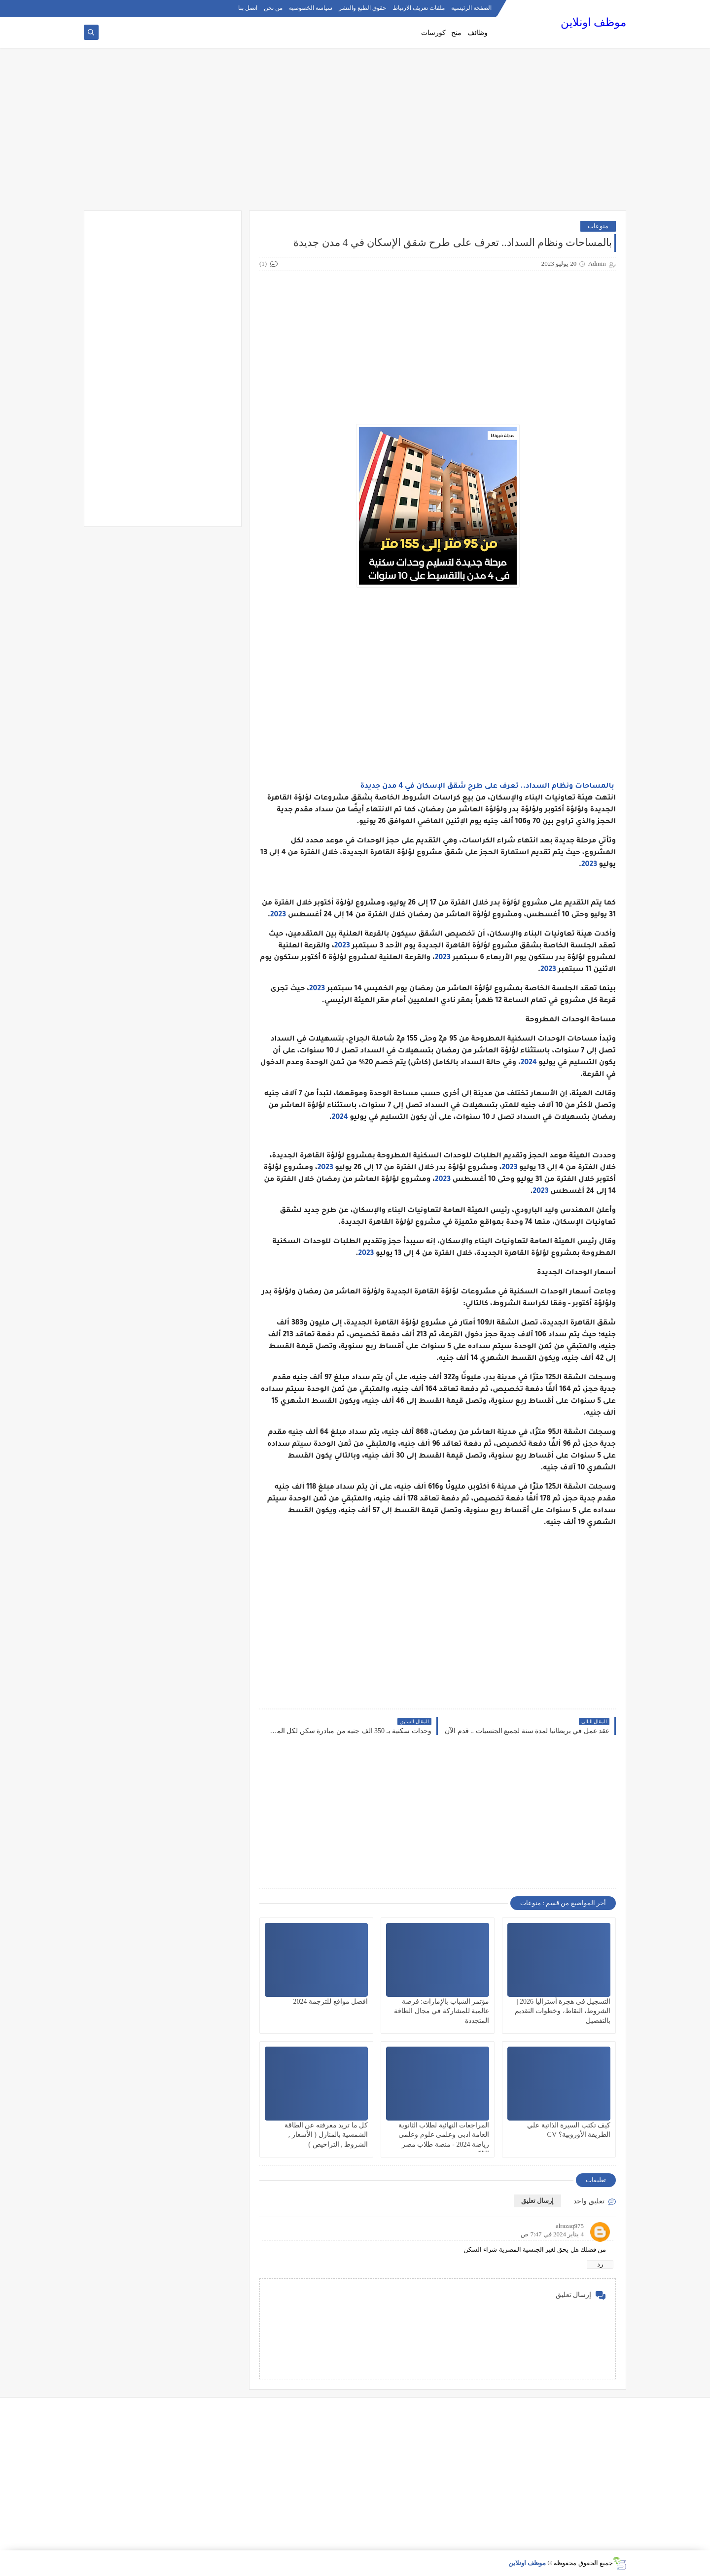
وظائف (477, 32)
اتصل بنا (247, 7)
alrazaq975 (570, 2225)
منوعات (598, 226)
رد (600, 2264)
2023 (589, 865)
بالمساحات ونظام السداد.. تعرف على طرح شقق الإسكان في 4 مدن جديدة (487, 787)
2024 (529, 1063)
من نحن (273, 7)
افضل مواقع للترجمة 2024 (330, 2001)
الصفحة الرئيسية (471, 7)
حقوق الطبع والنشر (362, 7)
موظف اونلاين (593, 22)
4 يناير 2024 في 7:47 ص (552, 2234)
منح (456, 32)
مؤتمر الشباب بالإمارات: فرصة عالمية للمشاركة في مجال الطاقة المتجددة (441, 2011)
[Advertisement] (355, 134)
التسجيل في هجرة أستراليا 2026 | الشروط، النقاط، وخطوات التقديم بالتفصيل (563, 2011)
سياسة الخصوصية (310, 7)
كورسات (433, 32)
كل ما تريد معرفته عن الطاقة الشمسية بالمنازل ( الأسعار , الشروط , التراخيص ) (326, 2135)
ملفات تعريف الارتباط (418, 7)
